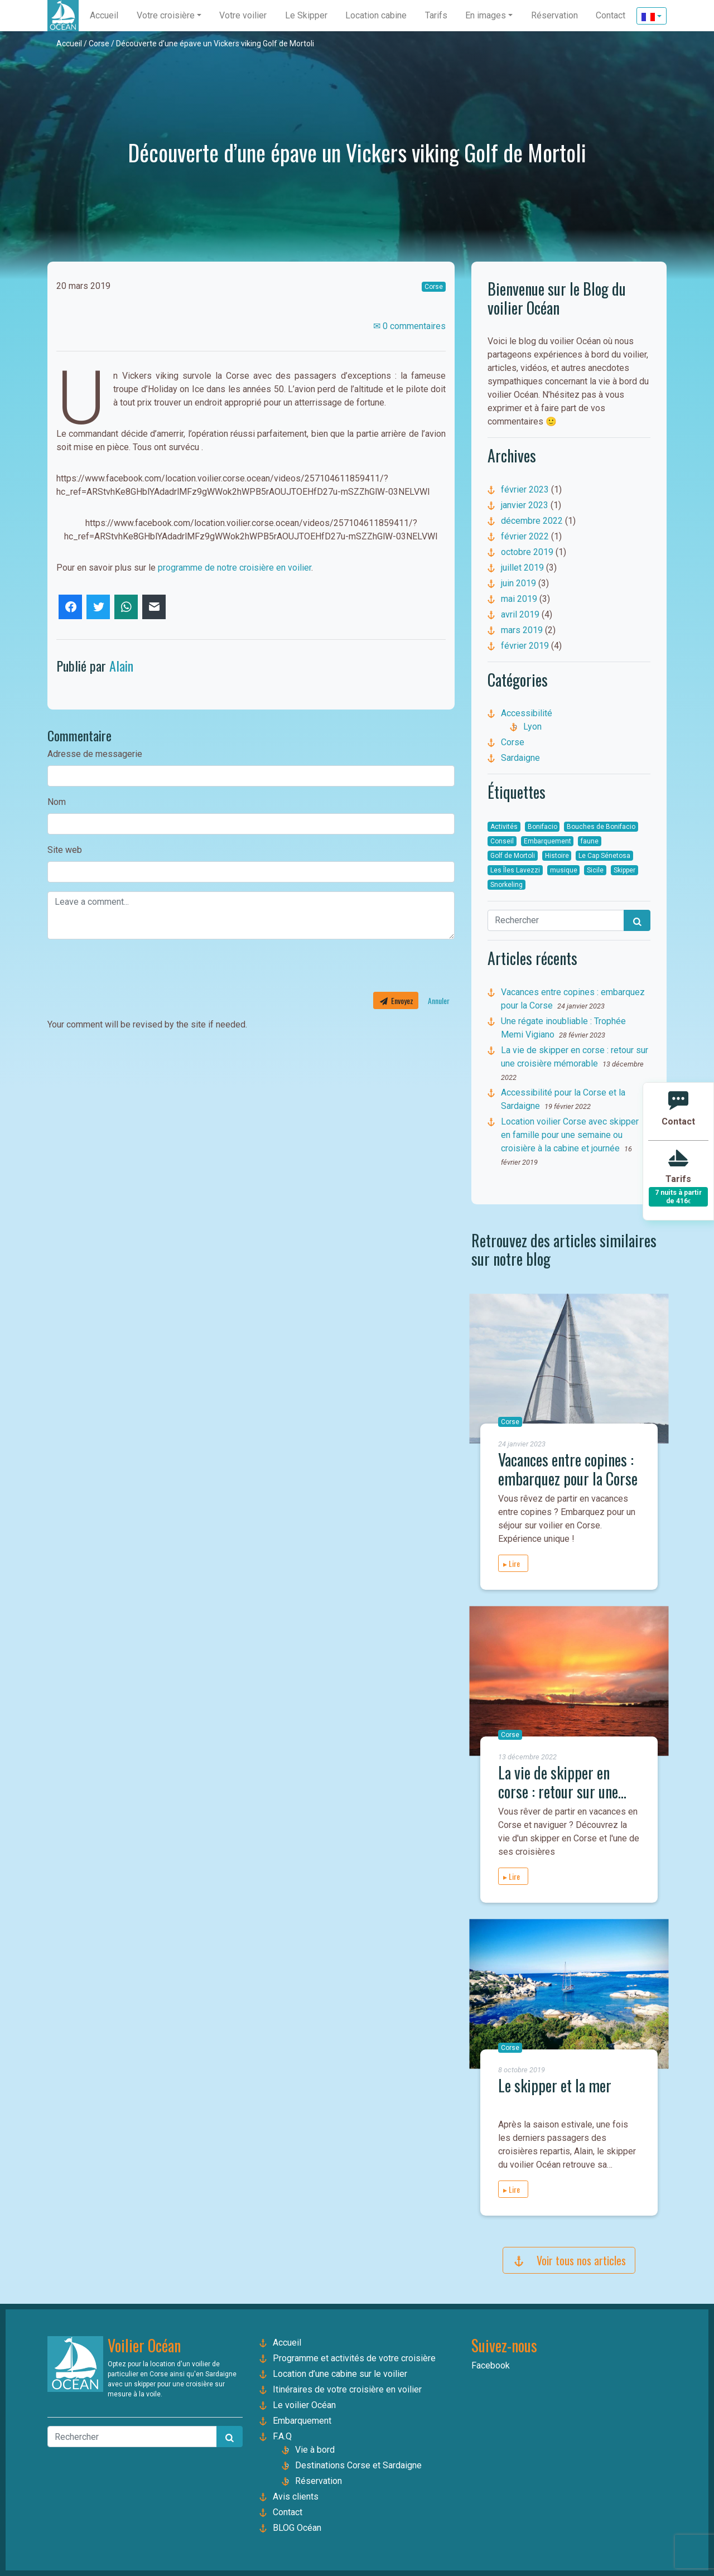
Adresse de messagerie (94, 754)
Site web (64, 850)
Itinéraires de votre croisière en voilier (347, 2389)
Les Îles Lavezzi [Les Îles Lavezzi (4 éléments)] (515, 870)
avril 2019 (520, 614)
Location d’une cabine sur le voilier (340, 2373)
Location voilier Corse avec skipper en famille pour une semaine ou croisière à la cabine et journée (570, 1135)
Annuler (439, 1000)
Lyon (532, 726)
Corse (99, 43)
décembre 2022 (532, 520)
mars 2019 (522, 630)
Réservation (318, 2481)
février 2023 (525, 489)
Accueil (69, 43)
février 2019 (525, 645)
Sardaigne (520, 757)
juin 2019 (518, 583)
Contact (287, 2512)
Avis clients (296, 2496)
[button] (169, 15)
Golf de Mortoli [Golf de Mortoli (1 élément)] (512, 856)
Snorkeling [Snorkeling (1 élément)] (506, 885)
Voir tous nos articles (569, 2260)
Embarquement (302, 2420)
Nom (56, 802)
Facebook (490, 2365)
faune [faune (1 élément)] (590, 841)
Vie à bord (315, 2449)
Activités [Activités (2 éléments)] (504, 827)
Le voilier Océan (304, 2405)
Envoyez (395, 1000)
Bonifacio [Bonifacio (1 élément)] (542, 827)
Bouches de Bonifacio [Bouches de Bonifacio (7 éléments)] (601, 827)
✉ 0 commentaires (409, 326)
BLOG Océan (297, 2527)
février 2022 (525, 536)
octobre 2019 (527, 552)
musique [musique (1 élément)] (563, 870)
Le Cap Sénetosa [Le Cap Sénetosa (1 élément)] (604, 856)
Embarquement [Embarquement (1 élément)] (547, 841)
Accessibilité (526, 713)
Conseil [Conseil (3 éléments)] (502, 841)
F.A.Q (282, 2436)
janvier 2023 (524, 505)
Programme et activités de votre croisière (354, 2358)
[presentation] (132, 970)
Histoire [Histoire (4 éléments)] (557, 856)
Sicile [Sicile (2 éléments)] (595, 870)
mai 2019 (519, 599)
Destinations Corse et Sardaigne (358, 2465)
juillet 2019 (522, 567)
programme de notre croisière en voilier (234, 567)
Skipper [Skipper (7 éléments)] (624, 870)
